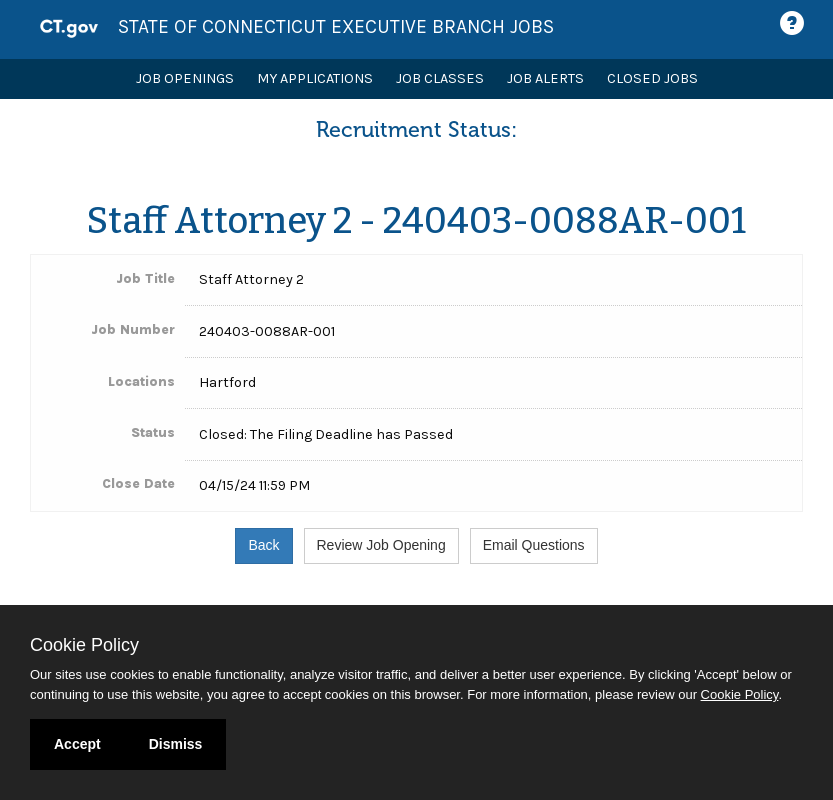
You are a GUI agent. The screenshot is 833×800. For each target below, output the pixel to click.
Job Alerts (545, 78)
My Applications (315, 78)
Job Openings (185, 78)
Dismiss (176, 744)
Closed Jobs (652, 78)
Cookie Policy (84, 645)
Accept (77, 744)
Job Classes (440, 78)
